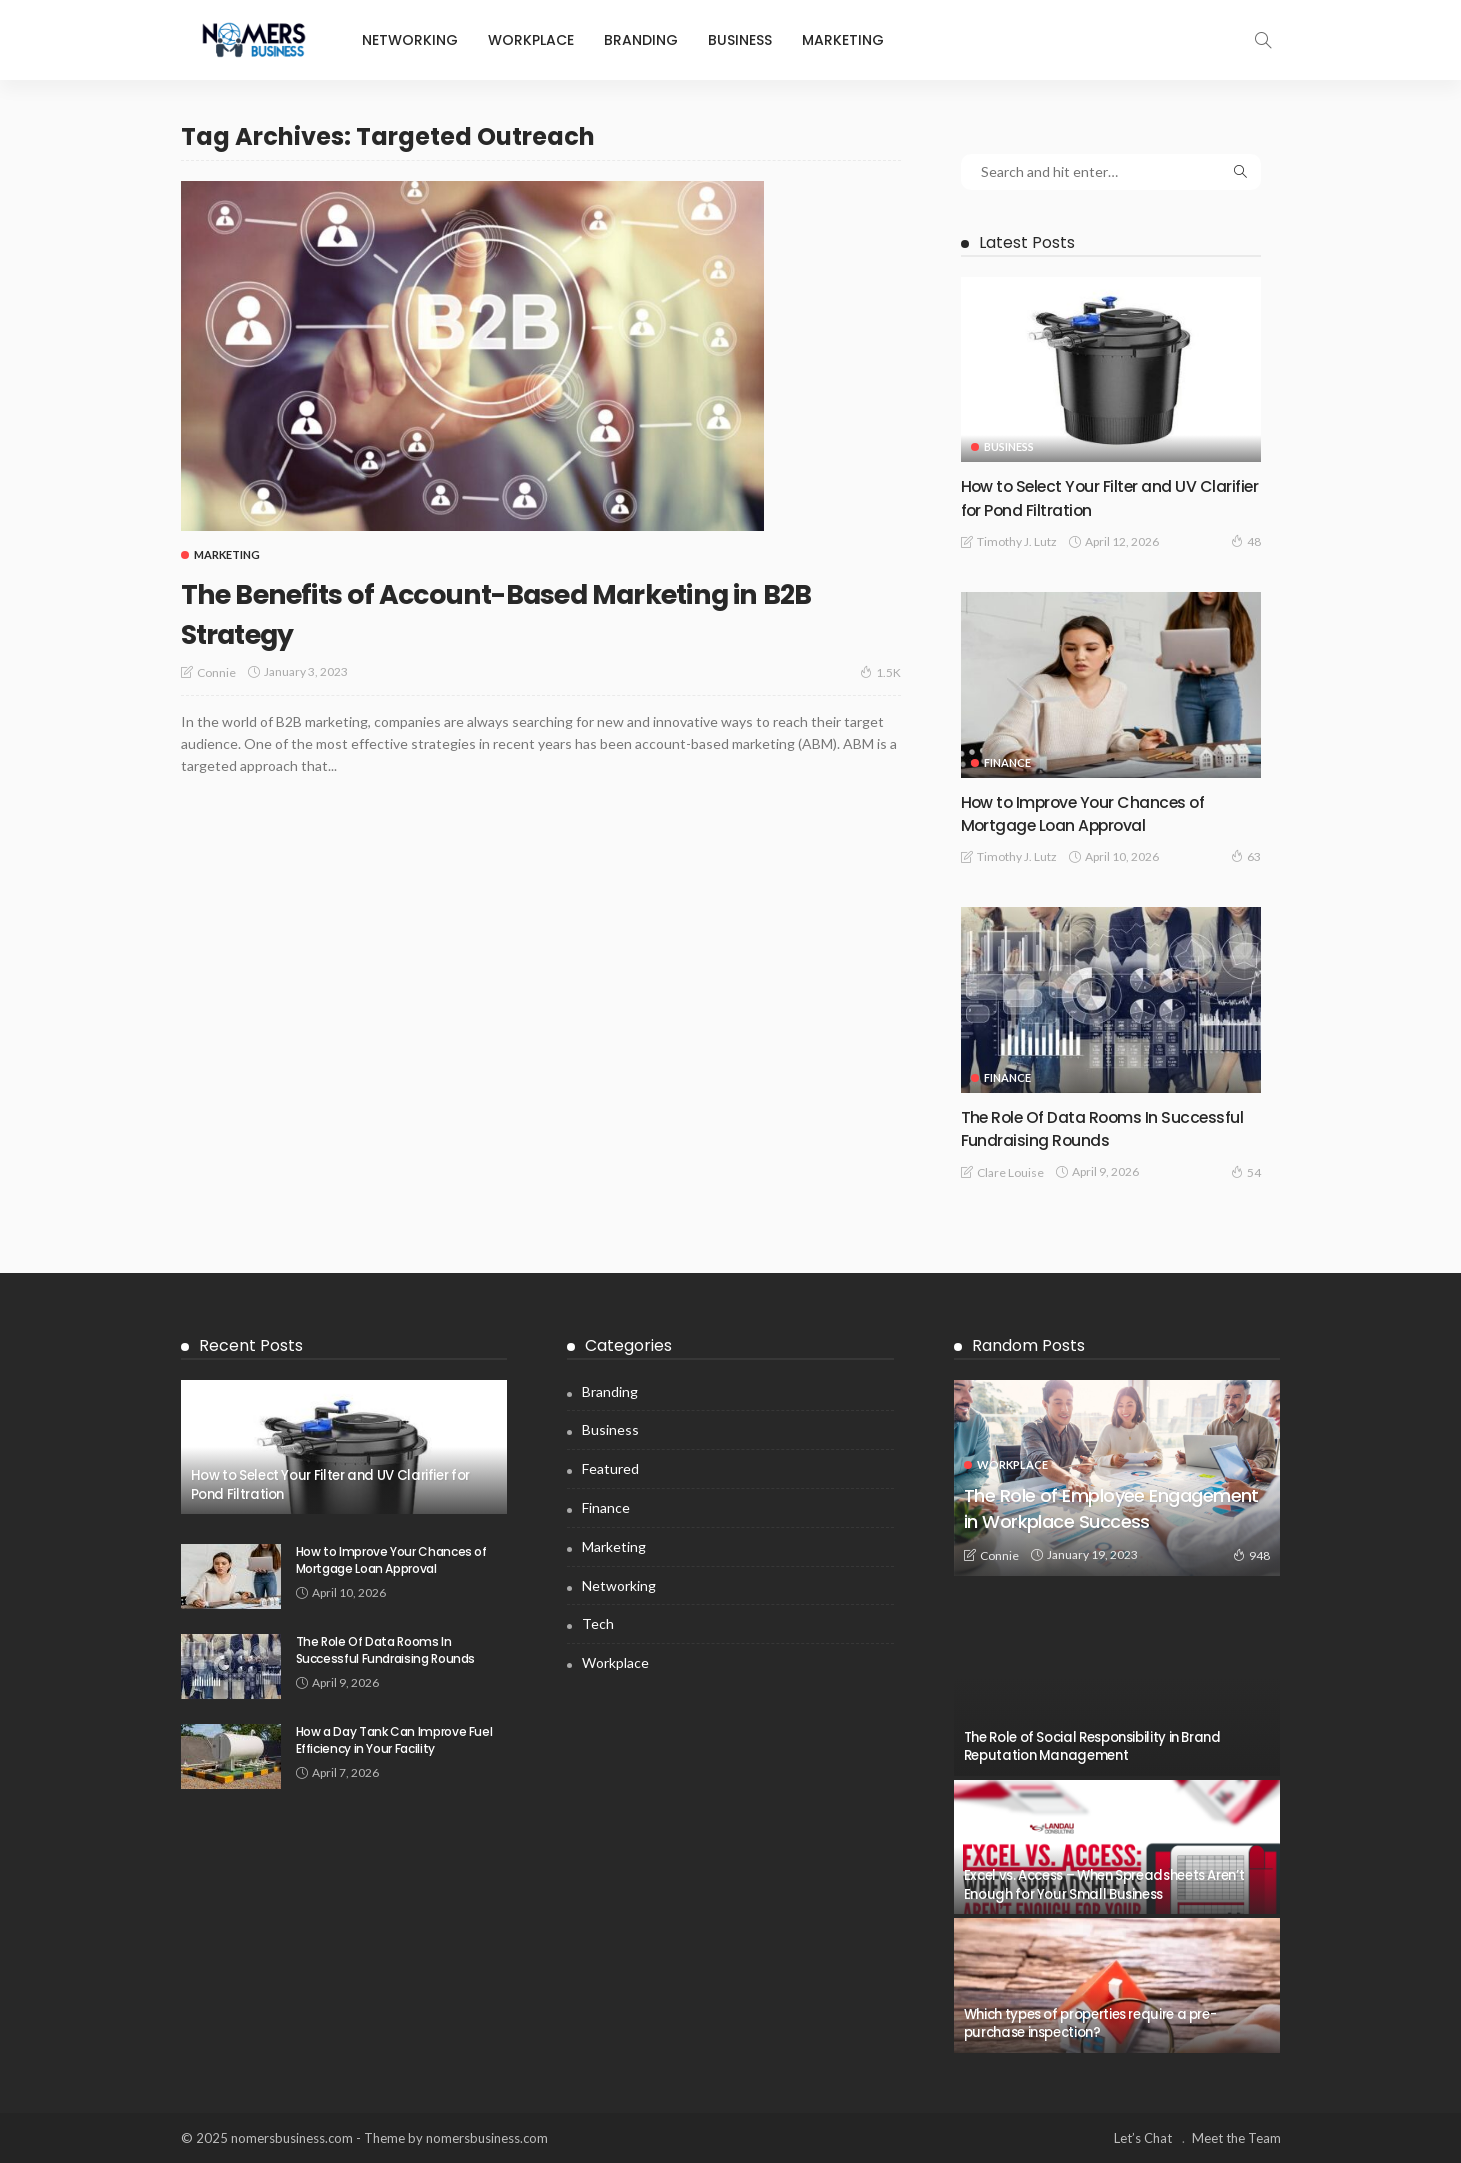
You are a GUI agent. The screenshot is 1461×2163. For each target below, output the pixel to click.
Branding (641, 40)
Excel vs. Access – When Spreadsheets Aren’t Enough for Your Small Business (1104, 1884)
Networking (410, 40)
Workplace (531, 40)
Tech (598, 1623)
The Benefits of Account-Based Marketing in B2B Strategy (539, 611)
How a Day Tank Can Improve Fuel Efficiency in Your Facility (394, 1740)
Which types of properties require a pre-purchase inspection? (1090, 2023)
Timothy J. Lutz (1017, 541)
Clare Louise (1010, 1172)
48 (1246, 541)
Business (740, 40)
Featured (610, 1468)
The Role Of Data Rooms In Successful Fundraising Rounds (1088, 1128)
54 (1246, 1172)
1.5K (880, 672)
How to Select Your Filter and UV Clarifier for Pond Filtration (1092, 497)
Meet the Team (1236, 2138)
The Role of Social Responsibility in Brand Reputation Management (1092, 1746)
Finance (1007, 762)
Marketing (843, 40)
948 (1251, 1555)
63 (1246, 856)
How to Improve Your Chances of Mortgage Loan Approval (1098, 813)
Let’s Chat (1143, 2138)
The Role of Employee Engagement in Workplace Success (1102, 1494)
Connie (216, 672)
